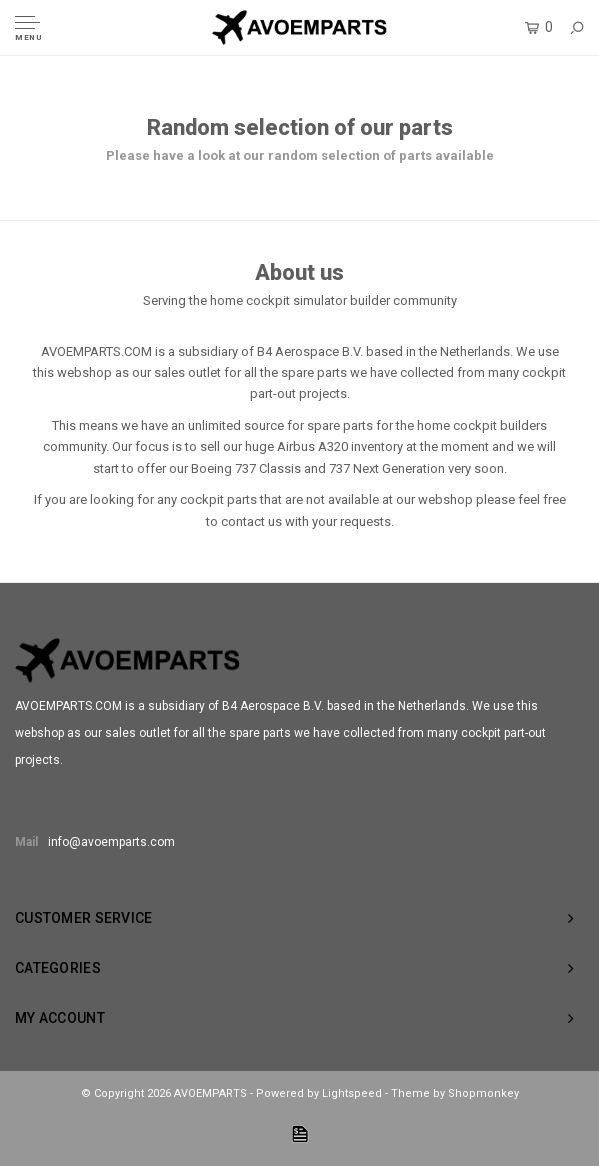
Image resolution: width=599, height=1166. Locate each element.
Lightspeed (352, 1093)
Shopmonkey (483, 1093)
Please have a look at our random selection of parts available (300, 155)
